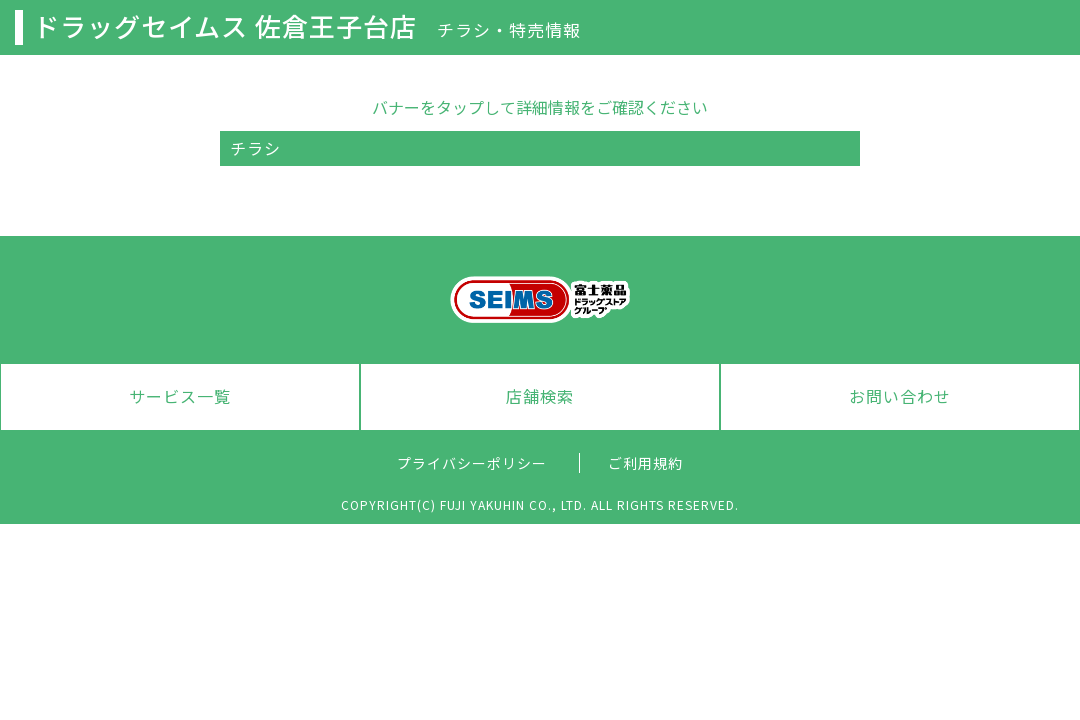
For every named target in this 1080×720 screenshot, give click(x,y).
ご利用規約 (645, 463)
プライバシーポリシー (472, 463)
